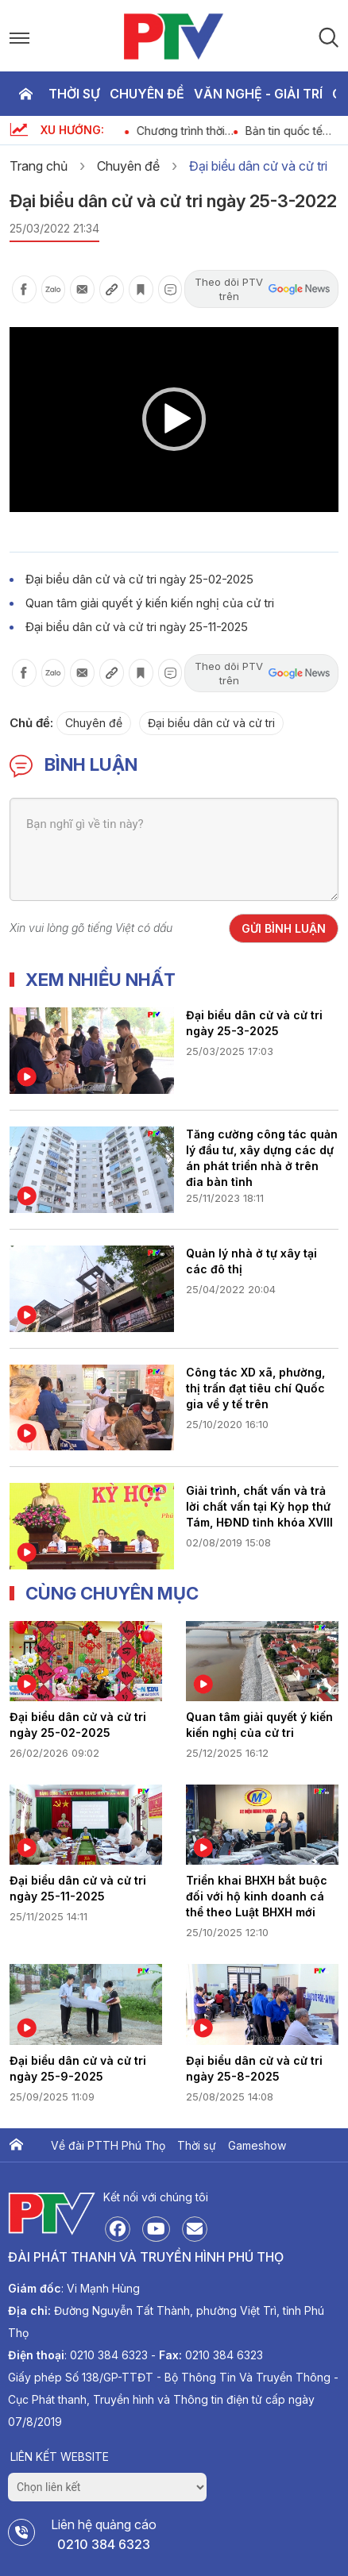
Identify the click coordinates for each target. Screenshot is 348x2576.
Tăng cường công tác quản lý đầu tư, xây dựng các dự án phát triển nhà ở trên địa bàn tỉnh (262, 1156)
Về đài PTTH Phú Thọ (108, 2145)
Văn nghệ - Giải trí (258, 94)
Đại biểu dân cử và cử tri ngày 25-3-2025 (254, 1023)
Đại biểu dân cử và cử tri (258, 166)
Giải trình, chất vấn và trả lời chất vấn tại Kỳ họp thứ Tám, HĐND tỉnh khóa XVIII (259, 1506)
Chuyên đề (147, 94)
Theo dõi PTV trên (262, 288)
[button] (174, 419)
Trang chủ (25, 94)
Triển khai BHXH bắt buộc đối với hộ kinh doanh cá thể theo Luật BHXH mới (256, 1896)
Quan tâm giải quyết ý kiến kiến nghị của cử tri (149, 602)
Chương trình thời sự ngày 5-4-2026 (208, 130)
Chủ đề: (31, 722)
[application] (174, 419)
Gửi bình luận (284, 928)
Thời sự (74, 94)
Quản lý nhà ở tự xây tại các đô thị (251, 1261)
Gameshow (257, 2145)
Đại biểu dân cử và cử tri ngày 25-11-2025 (136, 626)
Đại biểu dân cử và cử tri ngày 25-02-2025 (139, 579)
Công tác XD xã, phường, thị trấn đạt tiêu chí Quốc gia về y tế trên (255, 1388)
